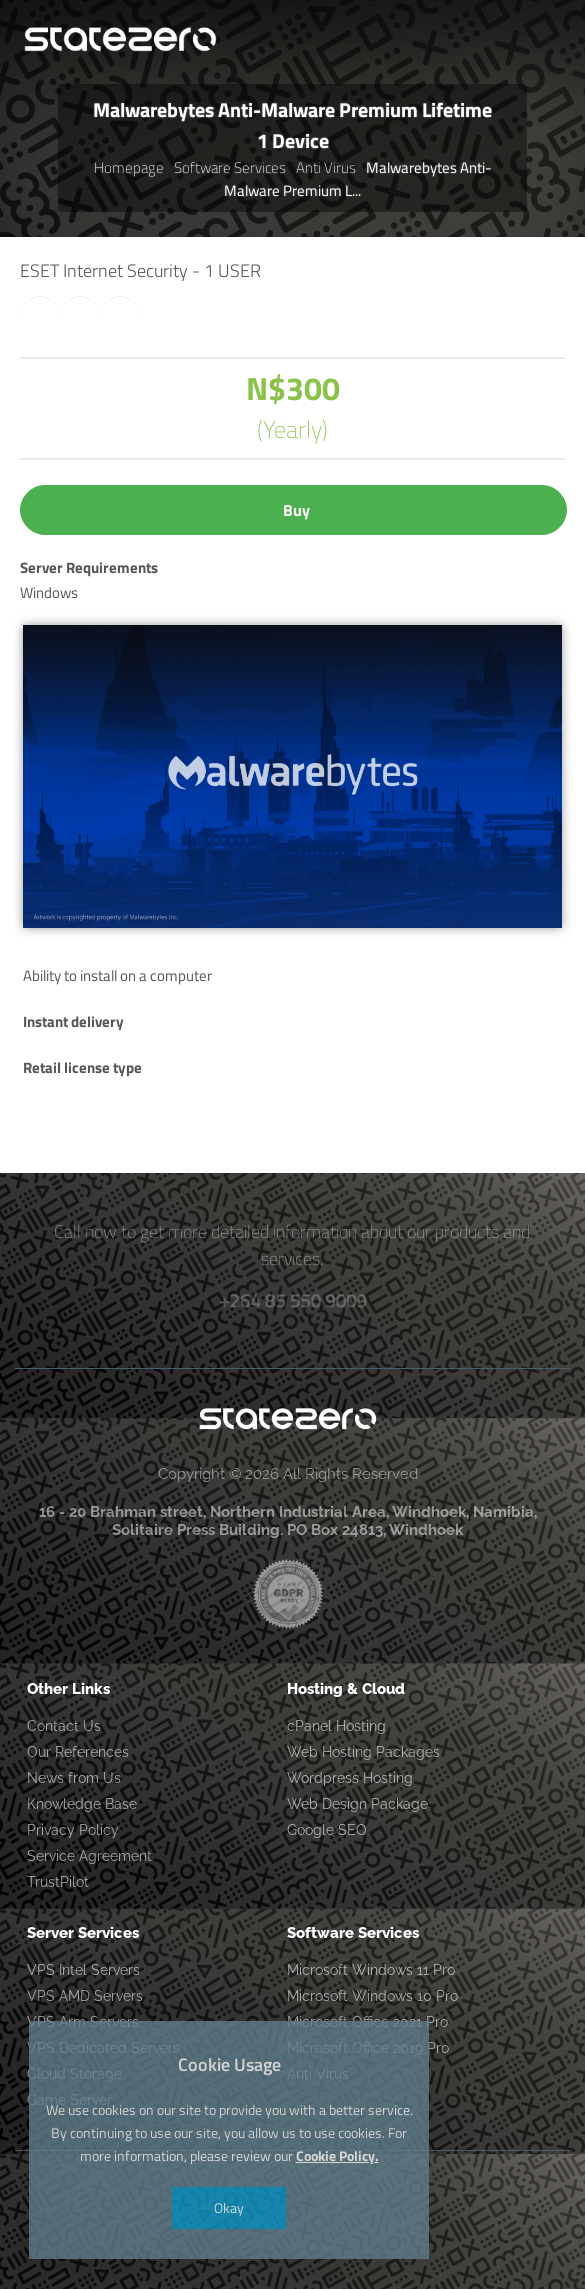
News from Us (74, 1778)
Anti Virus (326, 167)
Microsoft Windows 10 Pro (372, 1996)
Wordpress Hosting (350, 1778)
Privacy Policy (73, 1830)
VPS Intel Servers (83, 1970)
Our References (78, 1752)
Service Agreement (89, 1856)
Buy (296, 510)
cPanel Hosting (336, 1726)
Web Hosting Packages (363, 1752)
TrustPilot (58, 1882)
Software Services (230, 167)
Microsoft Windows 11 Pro (371, 1970)
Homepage (129, 167)
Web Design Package (357, 1804)
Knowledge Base (82, 1804)
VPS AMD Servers (85, 1996)
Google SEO (327, 1830)
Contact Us (64, 1726)
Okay (229, 2207)
